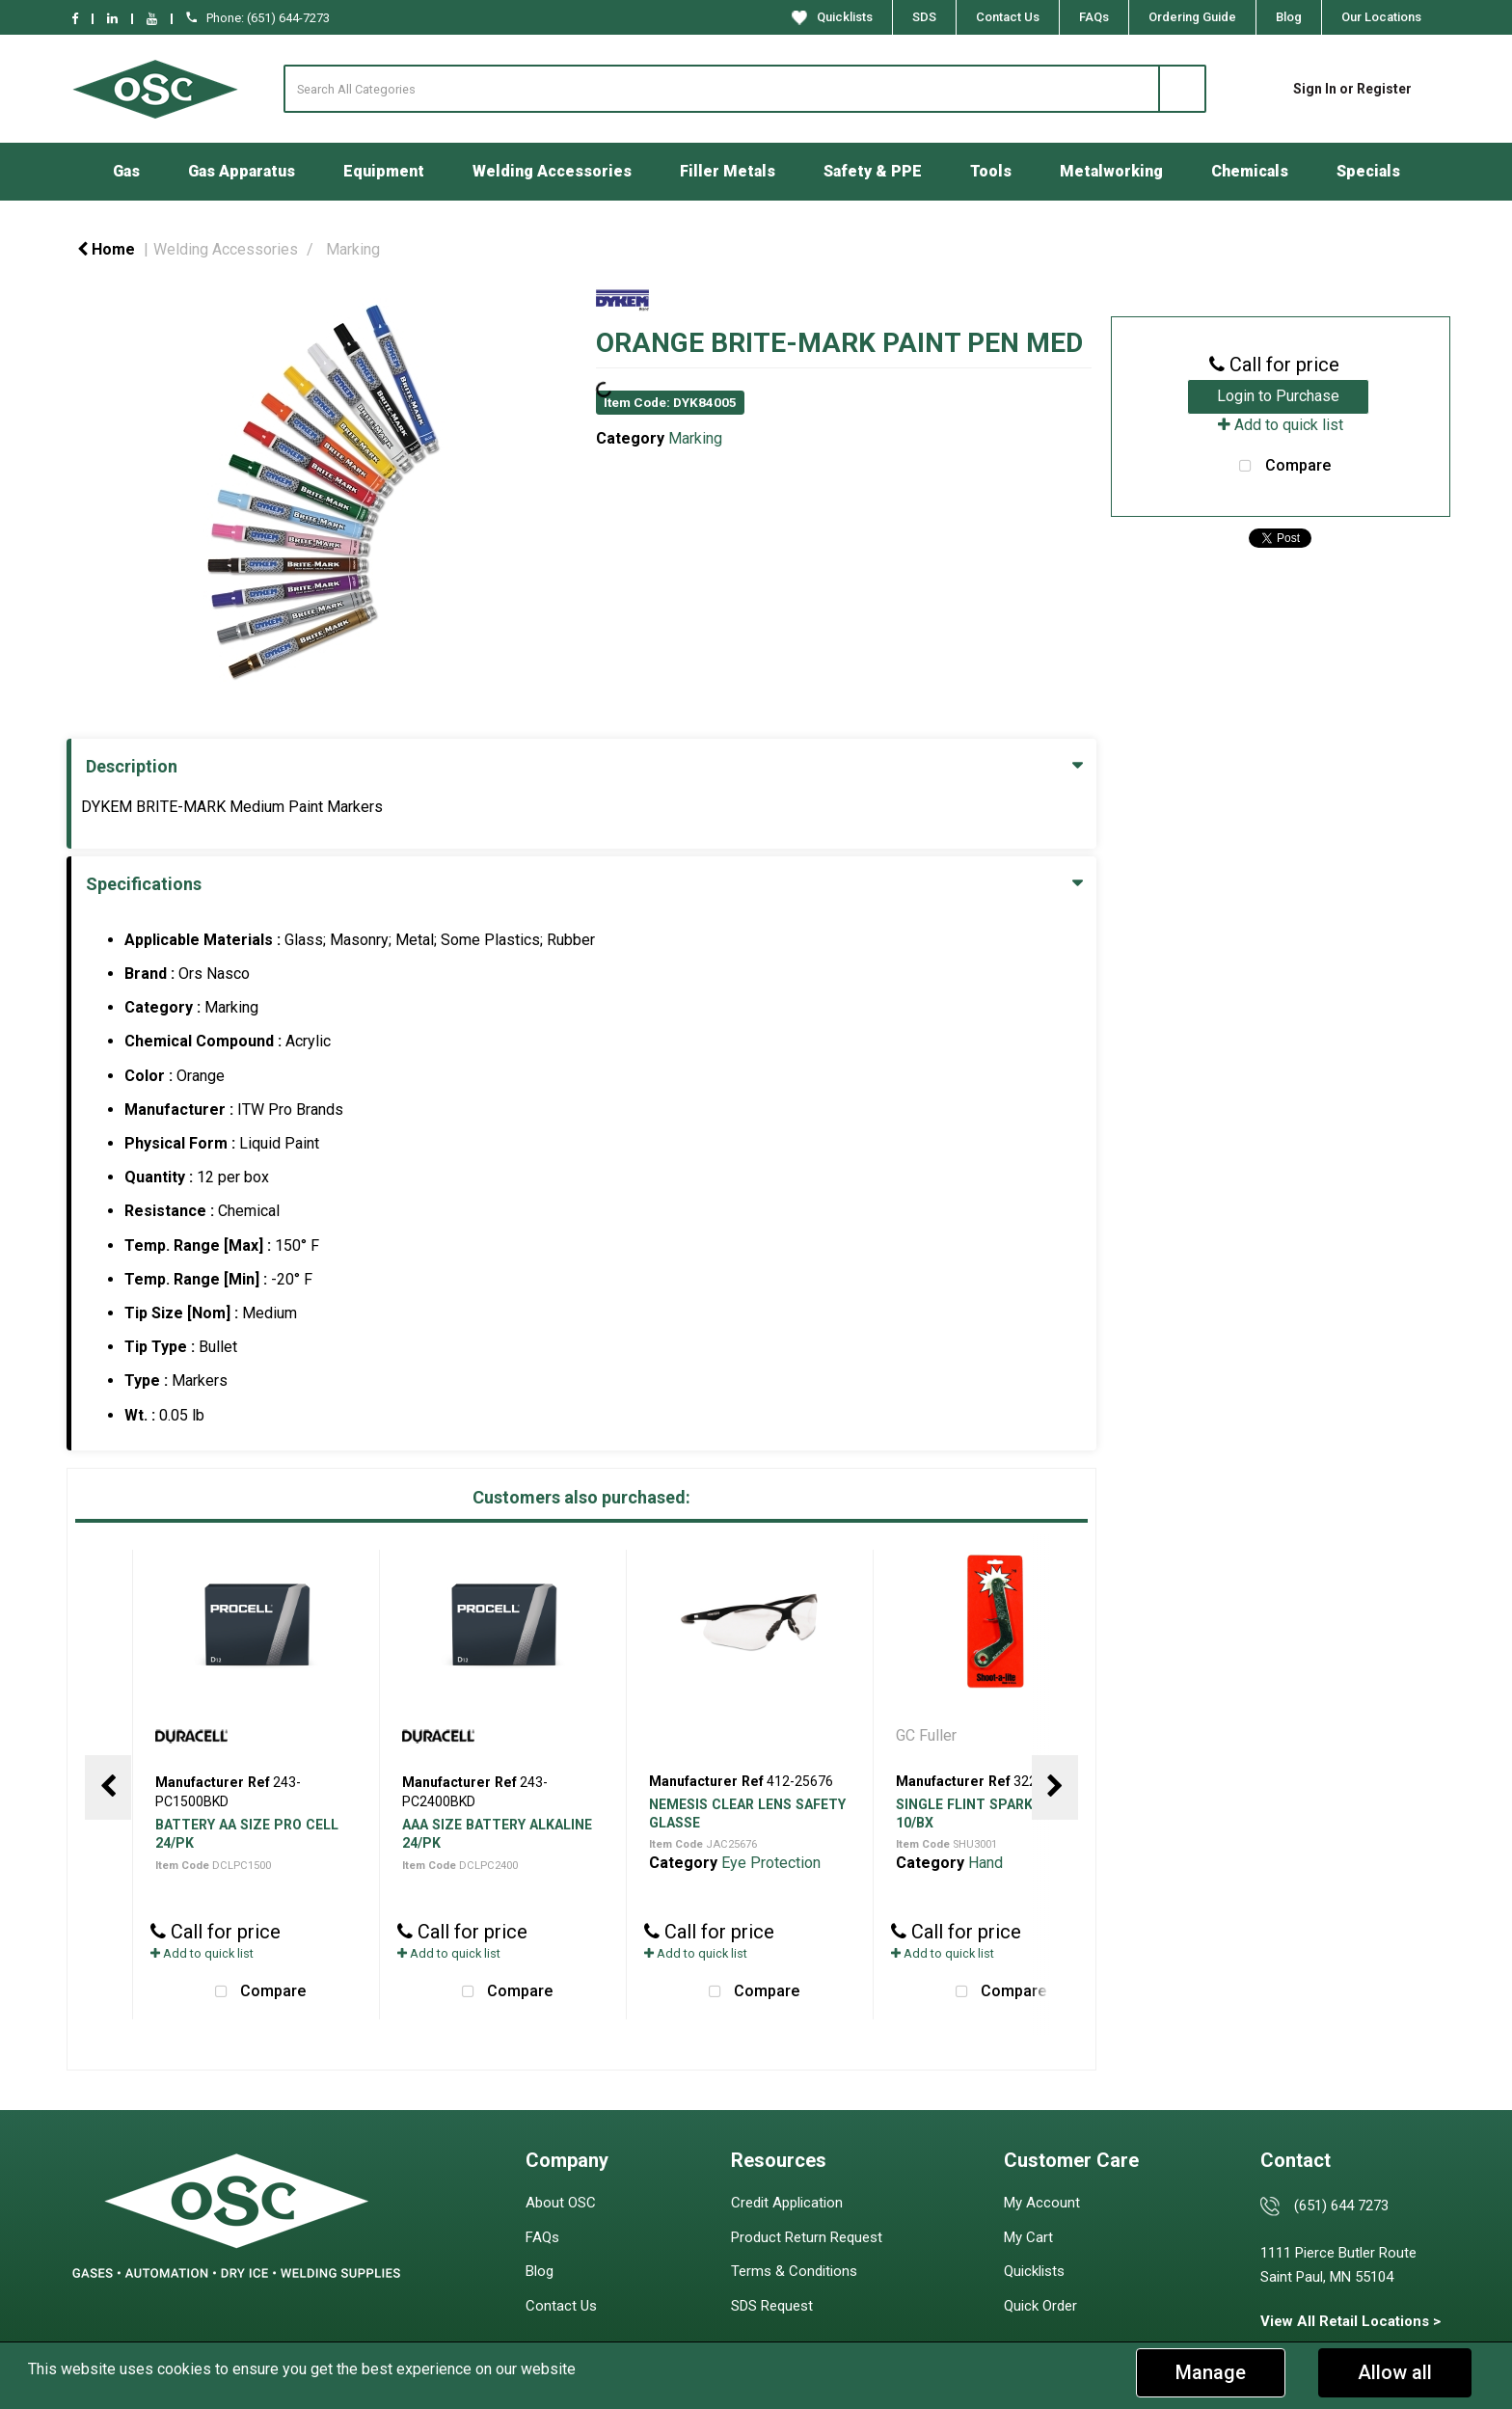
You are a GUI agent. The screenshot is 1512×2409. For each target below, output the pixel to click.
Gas (126, 171)
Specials (1368, 171)
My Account (1042, 2202)
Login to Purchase (1278, 396)
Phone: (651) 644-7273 (258, 18)
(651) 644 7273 (1341, 2205)
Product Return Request (806, 2237)
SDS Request (772, 2305)
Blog (1289, 17)
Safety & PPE (873, 171)
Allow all (1395, 2372)
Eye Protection (771, 1863)
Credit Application (787, 2202)
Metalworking (1111, 171)
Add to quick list (202, 1953)
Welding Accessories (552, 171)
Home (106, 249)
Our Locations (1381, 17)
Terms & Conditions (794, 2271)
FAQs (1094, 17)
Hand (985, 1863)
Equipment (383, 171)
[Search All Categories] (745, 89)
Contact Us (1008, 17)
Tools (991, 171)
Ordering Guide (1192, 17)
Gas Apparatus (241, 171)
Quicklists (832, 17)
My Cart (1028, 2237)
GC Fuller (928, 1735)
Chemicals (1249, 171)
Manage (1210, 2372)
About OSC (561, 2202)
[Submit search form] (1182, 89)
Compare (255, 1992)
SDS (924, 17)
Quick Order (1040, 2305)
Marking (353, 249)
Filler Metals (727, 171)
